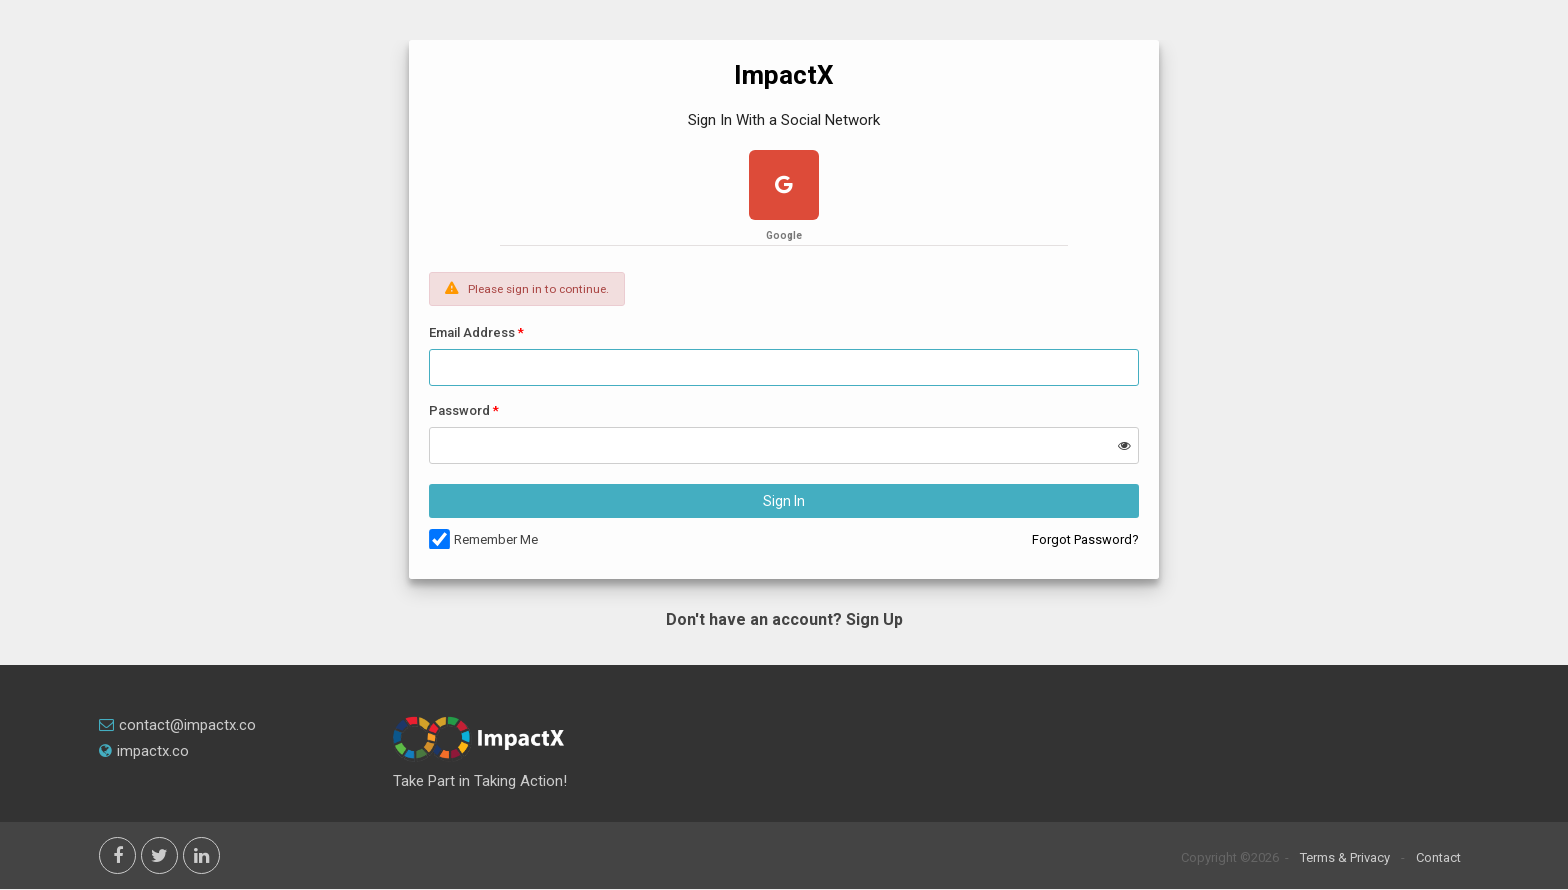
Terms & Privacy (1345, 857)
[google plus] (784, 187)
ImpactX (784, 75)
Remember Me (496, 539)
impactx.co (144, 751)
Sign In (784, 501)
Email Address (472, 332)
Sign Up (874, 619)
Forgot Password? (1085, 539)
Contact (1438, 857)
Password (459, 410)
